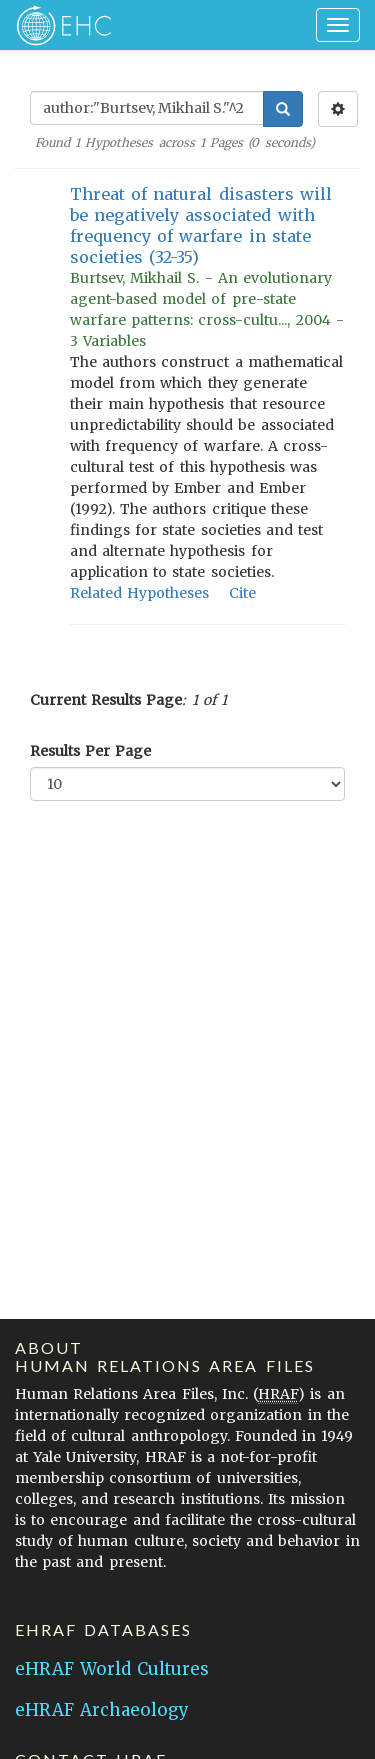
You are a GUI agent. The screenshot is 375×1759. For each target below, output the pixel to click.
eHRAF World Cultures (112, 1669)
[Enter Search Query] (147, 108)
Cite (242, 593)
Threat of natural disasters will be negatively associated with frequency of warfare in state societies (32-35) (201, 225)
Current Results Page (106, 700)
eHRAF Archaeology (102, 1710)
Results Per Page (90, 751)
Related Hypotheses (139, 593)
